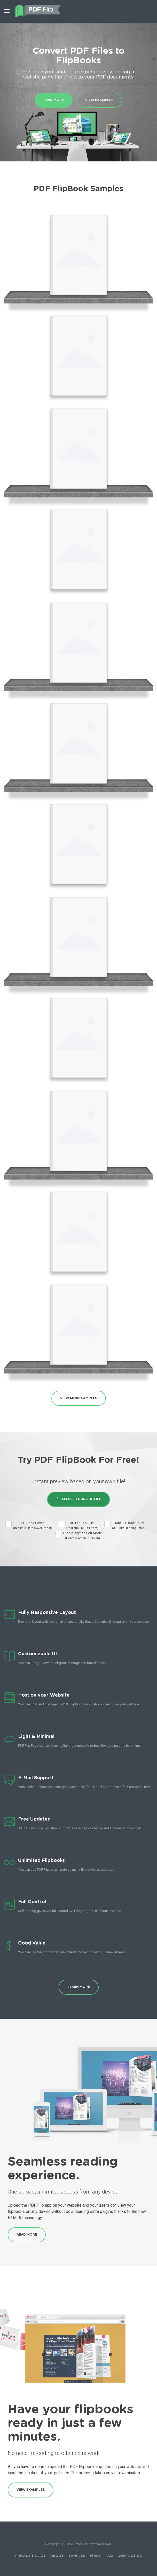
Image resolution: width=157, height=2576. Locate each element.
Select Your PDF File (78, 1499)
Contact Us (129, 2556)
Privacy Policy (30, 2556)
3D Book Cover (32, 1525)
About (57, 2556)
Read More (53, 100)
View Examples (99, 100)
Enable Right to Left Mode (82, 1535)
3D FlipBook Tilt (82, 1525)
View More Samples (78, 1398)
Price (95, 2556)
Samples (76, 2556)
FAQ (109, 2556)
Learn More (78, 1987)
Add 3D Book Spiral (129, 1525)
